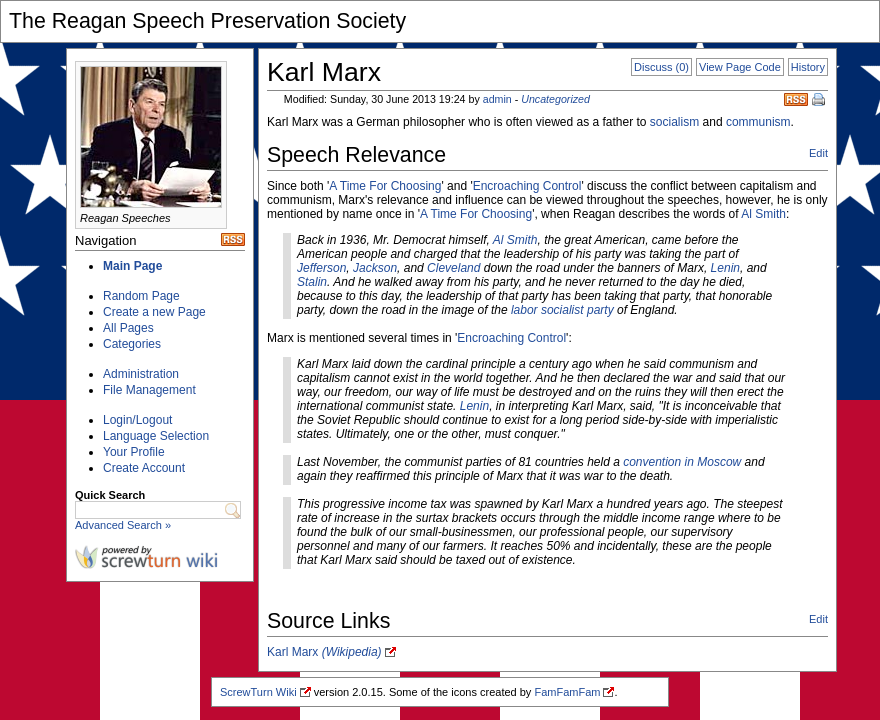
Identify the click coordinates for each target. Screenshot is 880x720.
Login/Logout (137, 420)
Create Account (144, 468)
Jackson (375, 268)
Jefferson (321, 268)
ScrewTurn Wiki (258, 692)
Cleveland (453, 268)
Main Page (132, 266)
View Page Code (740, 67)
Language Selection (156, 436)
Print (820, 101)
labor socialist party (562, 310)
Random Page (141, 296)
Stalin (312, 282)
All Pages (128, 328)
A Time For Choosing (385, 186)
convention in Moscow (682, 462)
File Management (149, 390)
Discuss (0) (661, 67)
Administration (141, 374)
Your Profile (134, 452)
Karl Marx (324, 652)
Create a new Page (154, 312)
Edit (818, 153)
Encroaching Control (527, 186)
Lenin (725, 268)
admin (497, 99)
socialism (674, 122)
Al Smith (763, 214)
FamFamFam (567, 692)
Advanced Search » (123, 525)
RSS (796, 99)
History (808, 67)
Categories (132, 344)
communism (758, 122)
